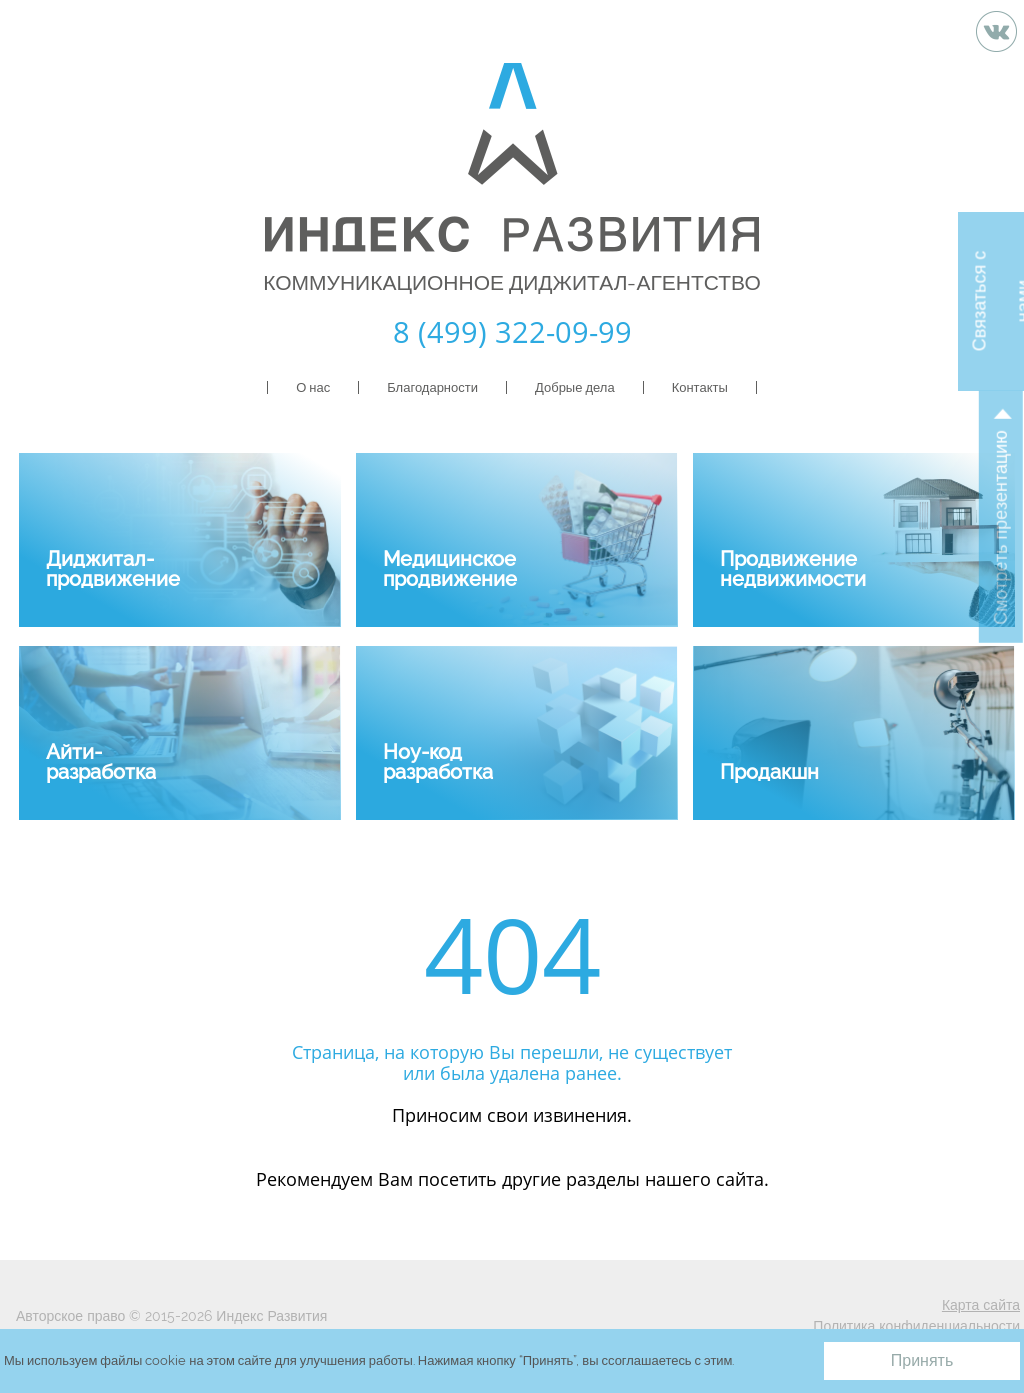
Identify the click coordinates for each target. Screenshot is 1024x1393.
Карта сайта (981, 1305)
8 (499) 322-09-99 (512, 331)
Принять (922, 1360)
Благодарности (432, 387)
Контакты (700, 387)
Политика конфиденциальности (916, 1326)
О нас (313, 387)
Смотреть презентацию (1000, 527)
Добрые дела (575, 387)
